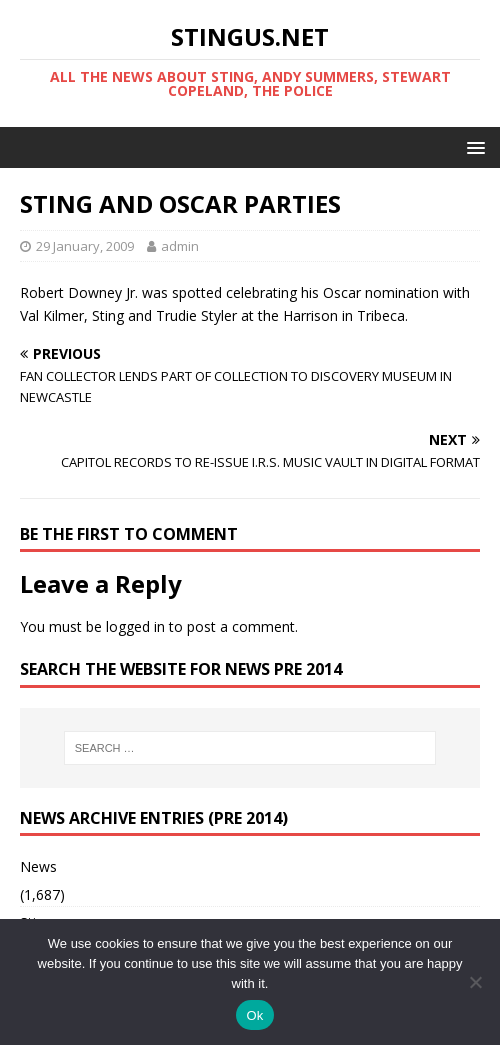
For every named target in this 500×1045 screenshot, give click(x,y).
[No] (475, 982)
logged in (135, 626)
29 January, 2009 (85, 246)
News (38, 866)
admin (180, 246)
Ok (254, 1015)
